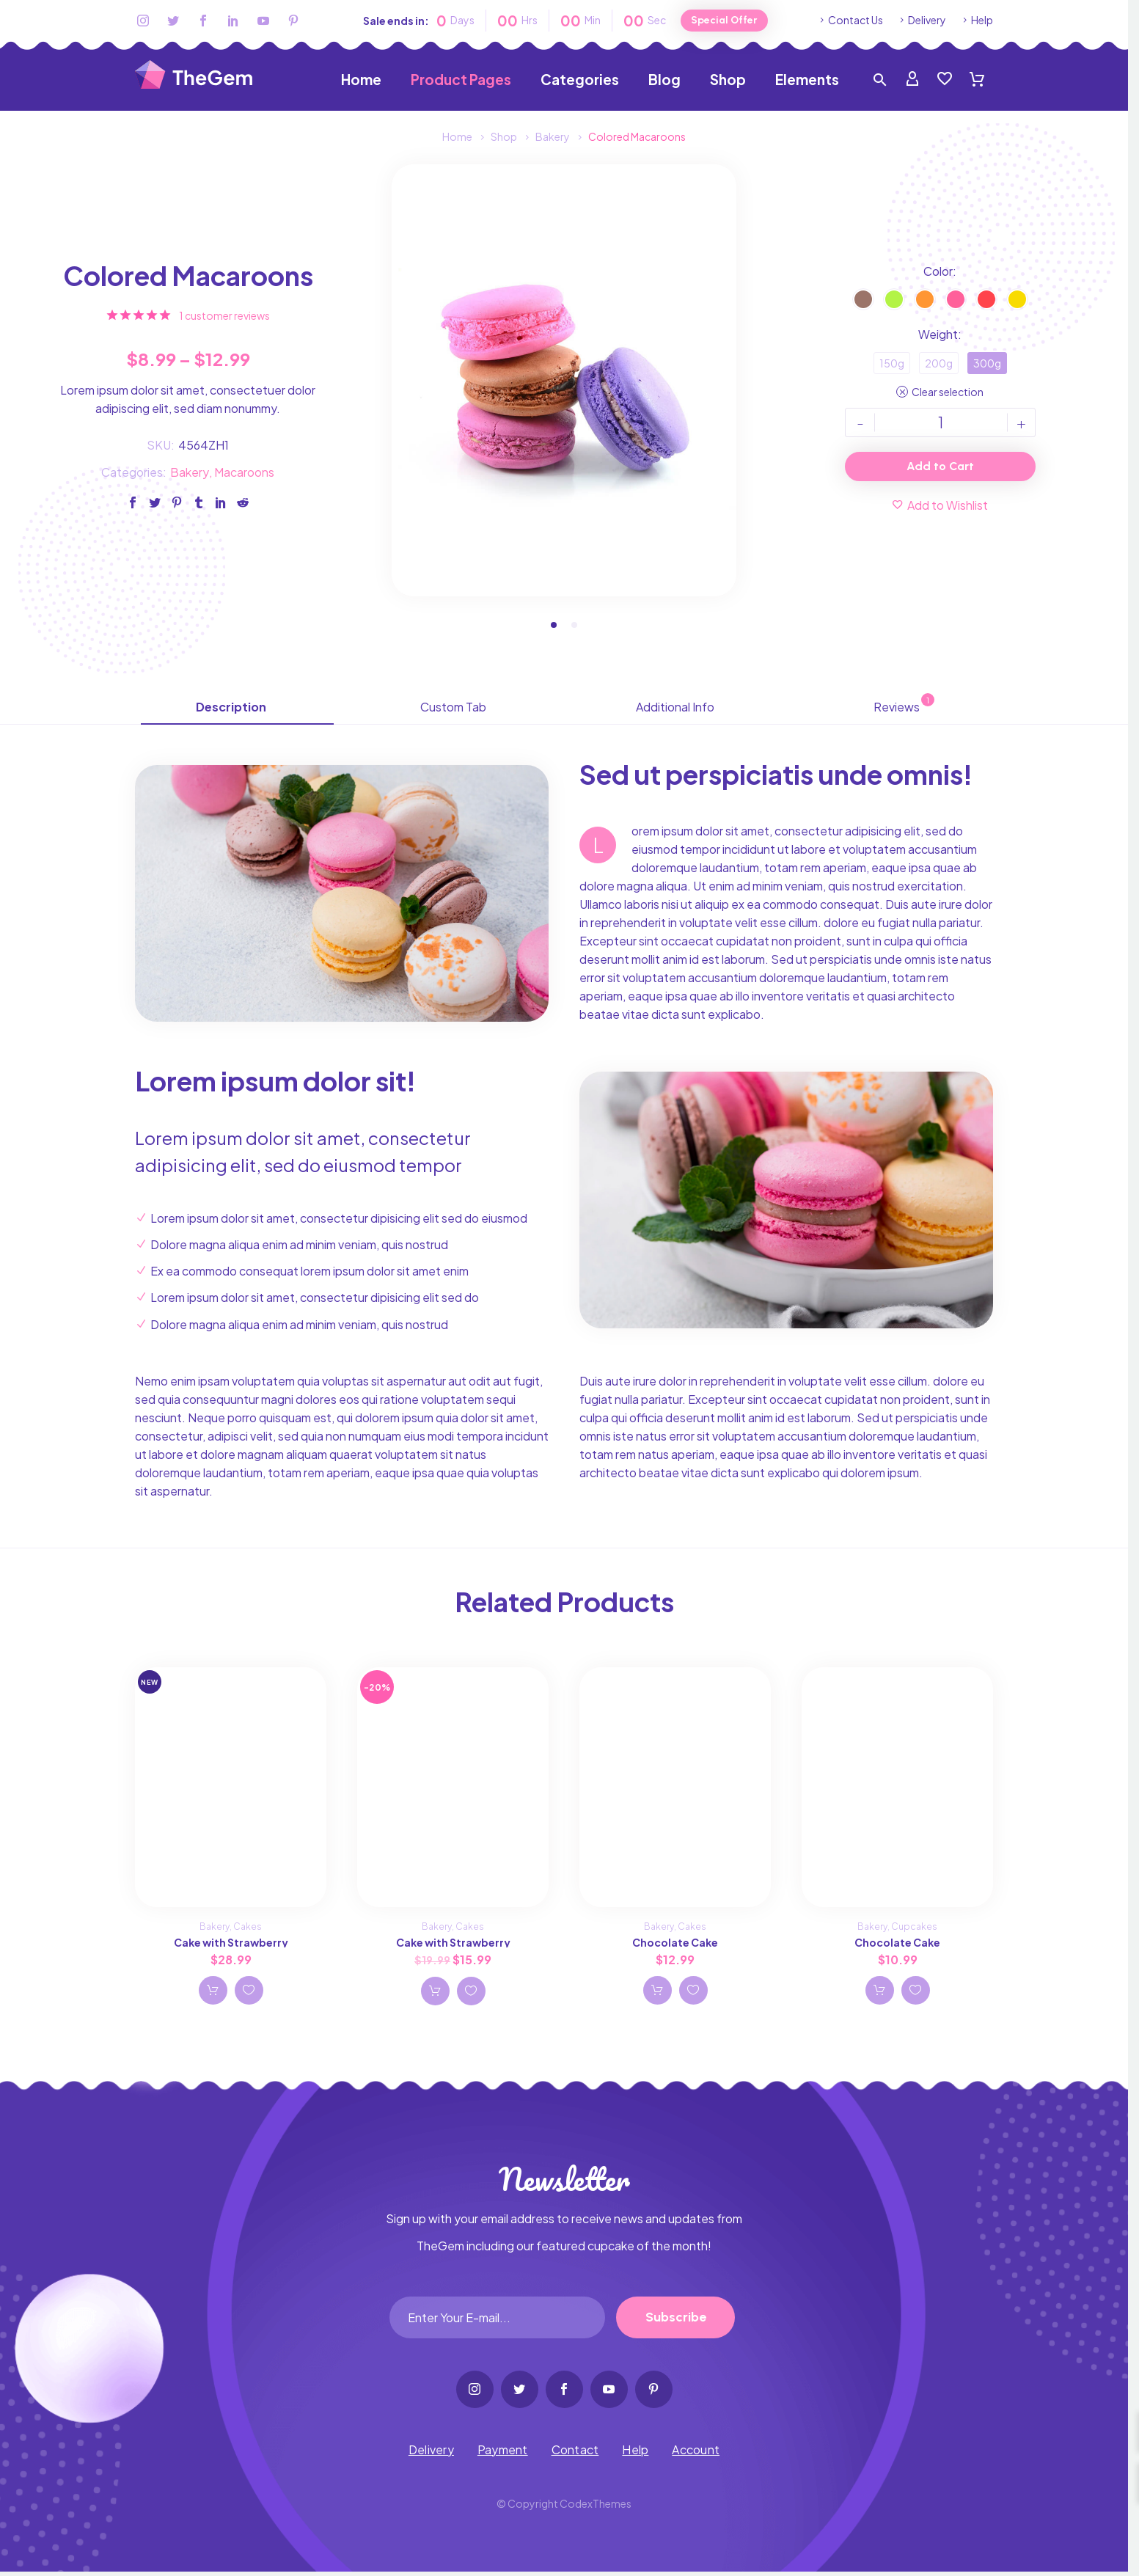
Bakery (189, 473)
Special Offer (724, 20)
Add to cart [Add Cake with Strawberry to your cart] (213, 1992)
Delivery (927, 19)
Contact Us (855, 19)
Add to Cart (940, 468)
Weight (938, 335)
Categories (580, 79)
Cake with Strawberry (231, 1944)
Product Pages (461, 79)
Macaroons (244, 473)
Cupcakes (914, 1928)
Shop (728, 79)
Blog (664, 79)
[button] (553, 627)
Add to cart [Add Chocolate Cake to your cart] (657, 1992)
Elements (807, 79)
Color (938, 272)
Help (982, 19)
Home (361, 79)
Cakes (247, 1928)
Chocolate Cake (675, 1944)
